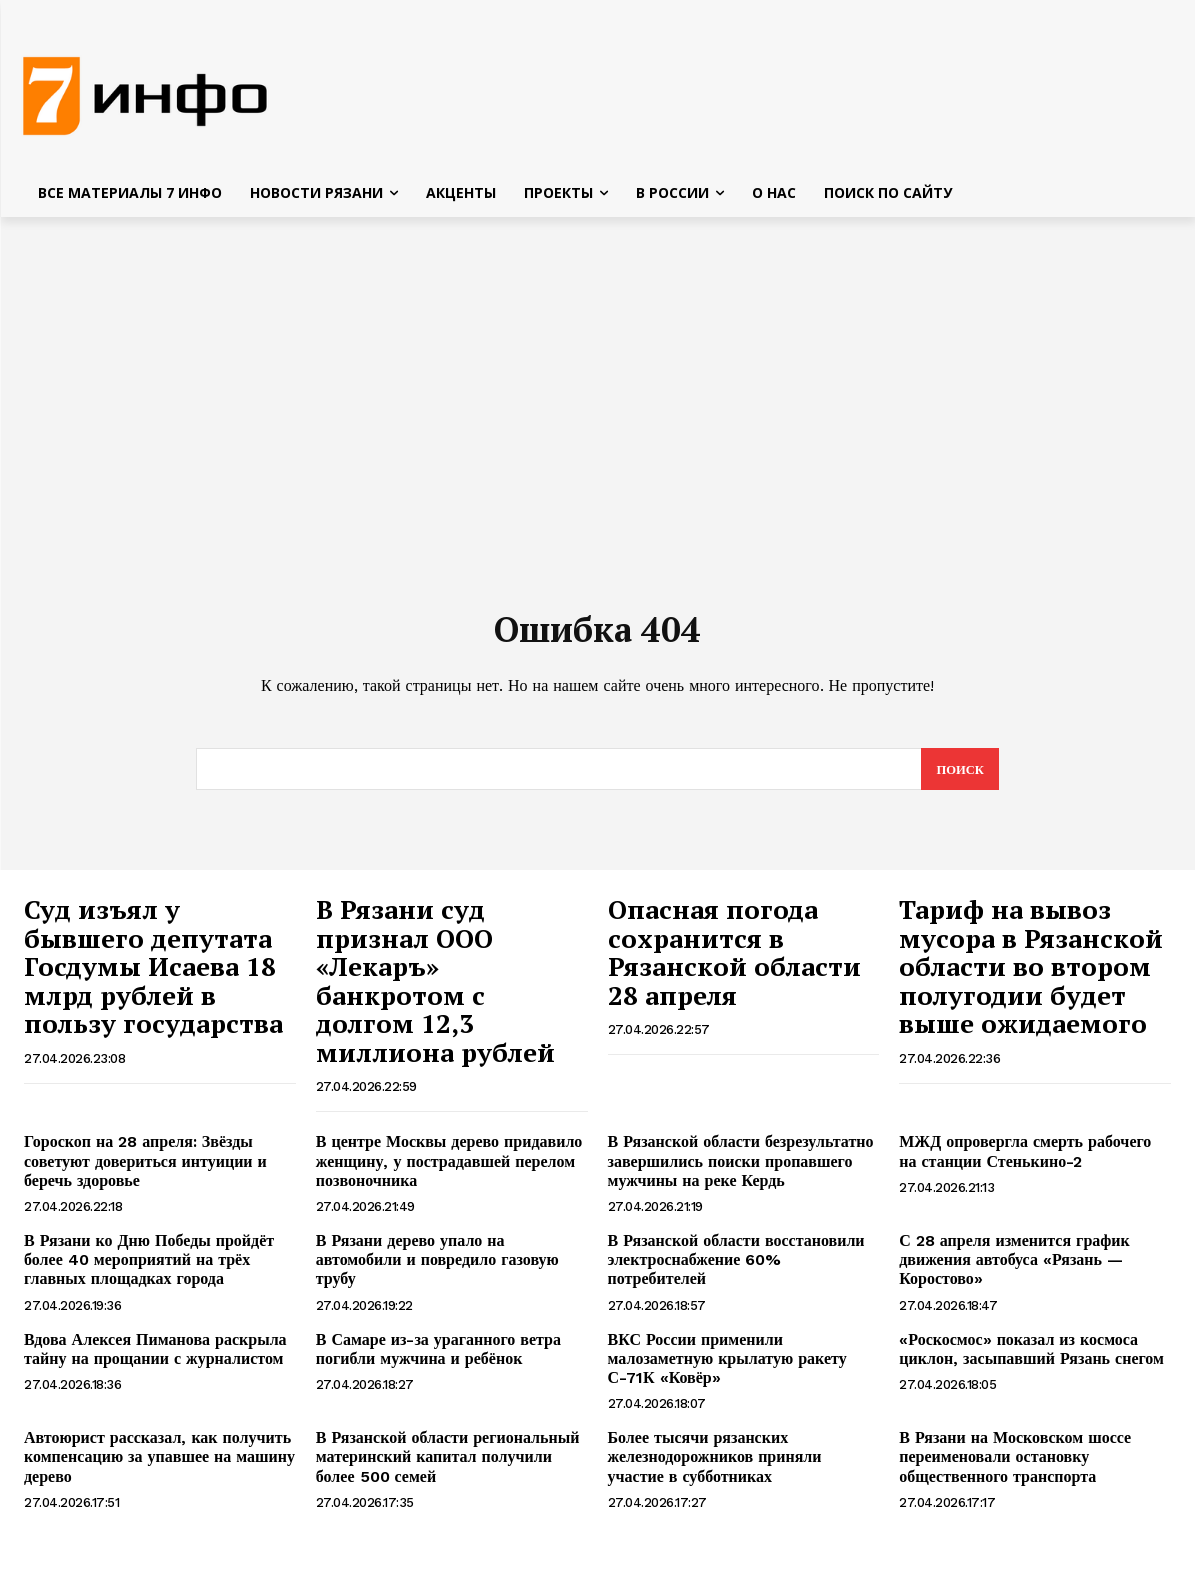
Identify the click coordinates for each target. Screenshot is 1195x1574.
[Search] (959, 777)
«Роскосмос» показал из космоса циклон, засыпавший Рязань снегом (1031, 1356)
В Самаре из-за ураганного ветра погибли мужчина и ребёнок (438, 1356)
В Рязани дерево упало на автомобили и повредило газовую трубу (437, 1267)
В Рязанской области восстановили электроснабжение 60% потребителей (736, 1267)
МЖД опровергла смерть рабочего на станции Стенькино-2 (1025, 1159)
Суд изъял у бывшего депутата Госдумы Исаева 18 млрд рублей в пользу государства (153, 974)
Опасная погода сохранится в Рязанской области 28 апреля (734, 960)
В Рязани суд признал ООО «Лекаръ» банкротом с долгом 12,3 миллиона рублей (435, 988)
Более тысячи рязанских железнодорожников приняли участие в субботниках (715, 1464)
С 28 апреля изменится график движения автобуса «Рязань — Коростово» (1014, 1267)
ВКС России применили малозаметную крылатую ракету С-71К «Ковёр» (727, 1365)
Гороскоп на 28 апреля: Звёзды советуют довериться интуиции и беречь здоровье (145, 1168)
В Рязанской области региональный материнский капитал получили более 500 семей (448, 1464)
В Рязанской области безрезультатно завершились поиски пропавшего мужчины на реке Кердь (741, 1168)
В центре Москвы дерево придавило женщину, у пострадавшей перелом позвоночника (449, 1168)
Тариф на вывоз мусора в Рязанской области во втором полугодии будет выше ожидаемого (1031, 974)
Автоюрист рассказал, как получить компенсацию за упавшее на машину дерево (159, 1464)
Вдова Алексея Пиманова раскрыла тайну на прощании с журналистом (155, 1356)
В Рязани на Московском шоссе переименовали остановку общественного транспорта (1015, 1464)
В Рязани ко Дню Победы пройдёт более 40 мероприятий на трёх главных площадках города (149, 1267)
